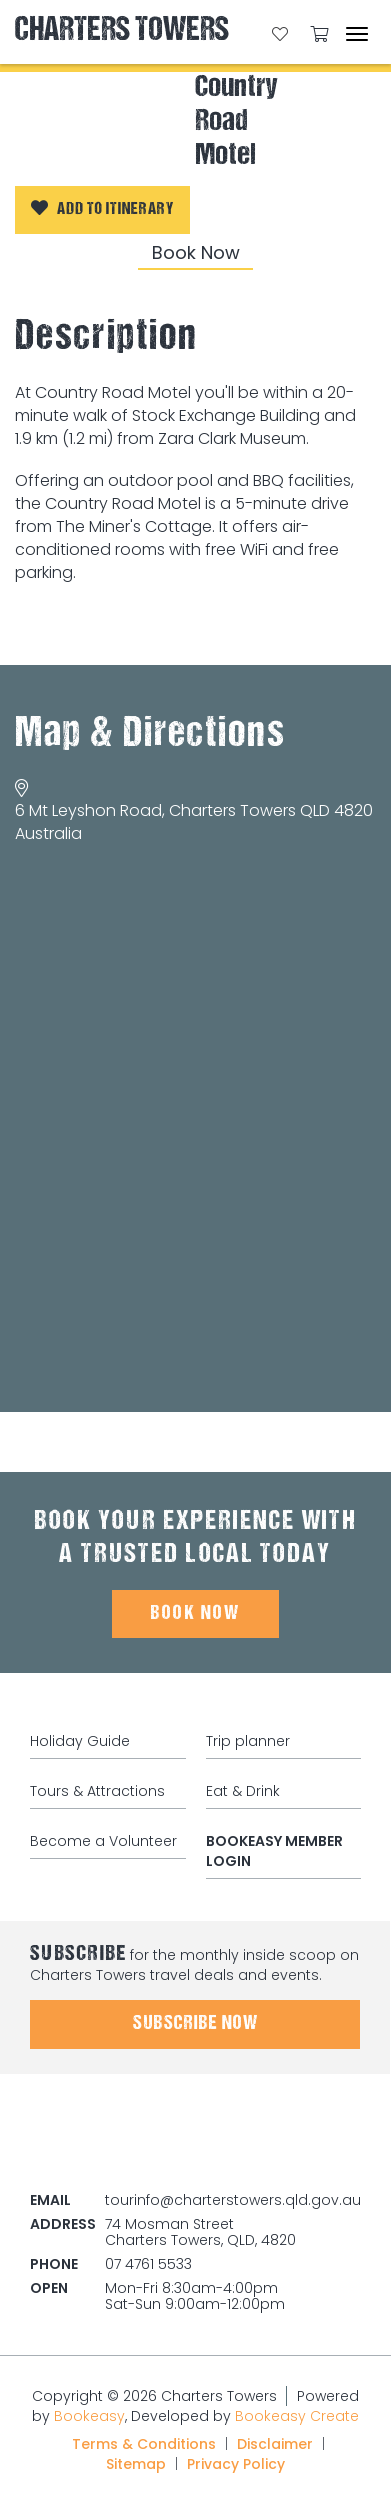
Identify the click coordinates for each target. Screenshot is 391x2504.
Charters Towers (122, 31)
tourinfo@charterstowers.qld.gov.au (233, 2200)
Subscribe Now (195, 2024)
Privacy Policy (236, 2464)
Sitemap (136, 2464)
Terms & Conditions (144, 2444)
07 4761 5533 (148, 2264)
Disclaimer (275, 2444)
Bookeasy (89, 2416)
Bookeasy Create (297, 2416)
